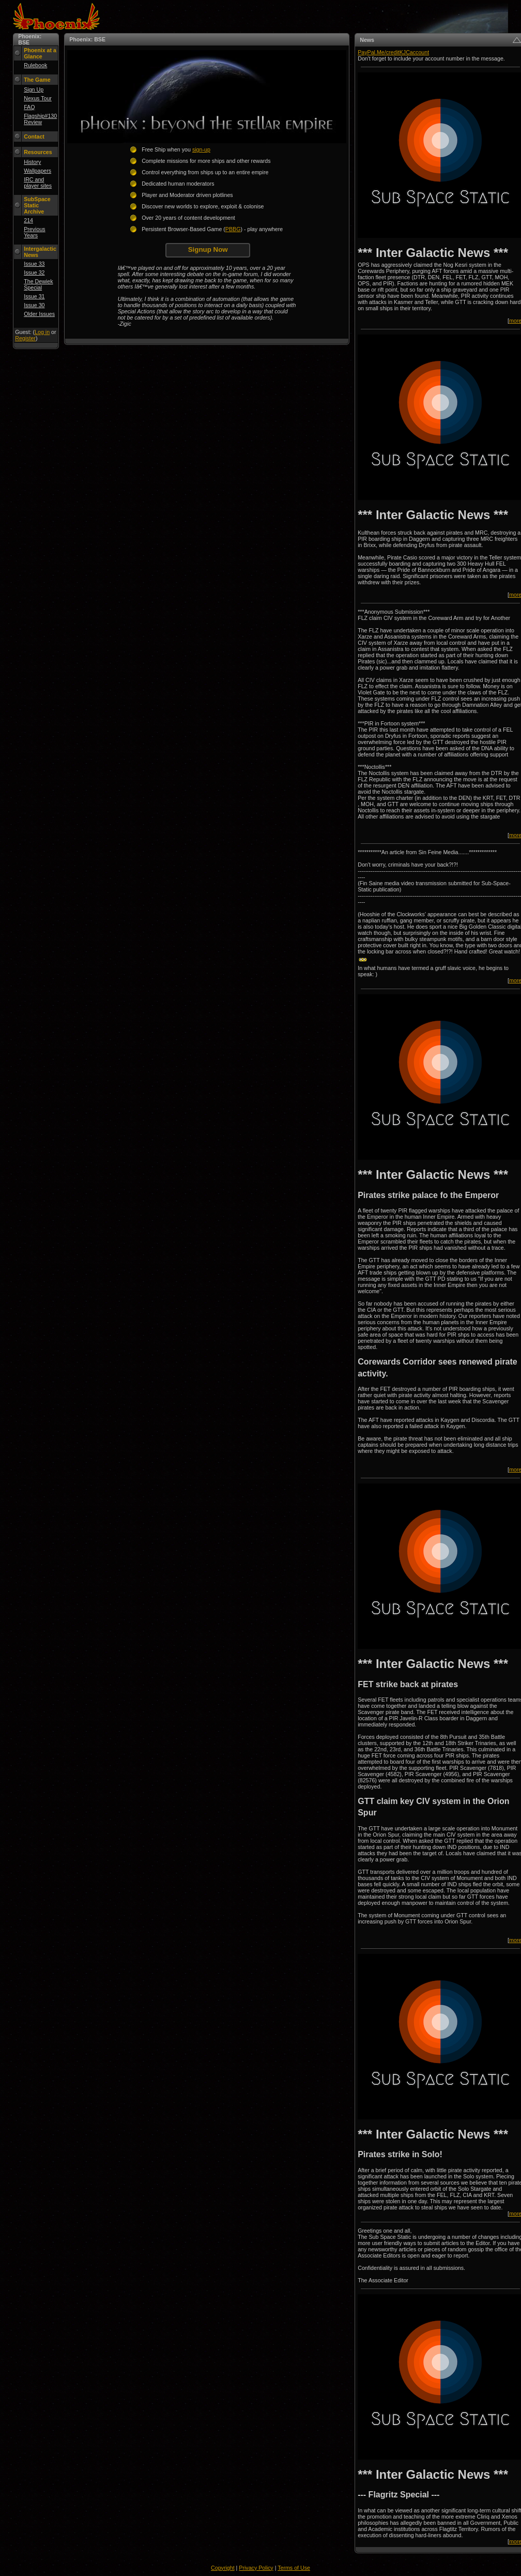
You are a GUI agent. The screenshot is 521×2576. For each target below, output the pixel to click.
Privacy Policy (256, 2568)
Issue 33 (34, 264)
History (32, 162)
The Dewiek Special (38, 284)
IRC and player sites (38, 182)
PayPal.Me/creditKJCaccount (393, 52)
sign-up (201, 149)
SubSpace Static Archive (37, 205)
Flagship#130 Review (40, 119)
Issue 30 (34, 305)
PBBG (233, 229)
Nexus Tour (38, 98)
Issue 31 (34, 296)
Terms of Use (294, 2568)
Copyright (223, 2568)
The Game (37, 80)
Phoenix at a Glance (40, 53)
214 (28, 220)
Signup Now (208, 249)
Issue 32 (34, 272)
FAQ (29, 107)
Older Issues (39, 314)
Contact (34, 136)
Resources (38, 152)
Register (25, 338)
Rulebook (35, 65)
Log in (42, 332)
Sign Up (33, 89)
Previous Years (34, 232)
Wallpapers (37, 171)
